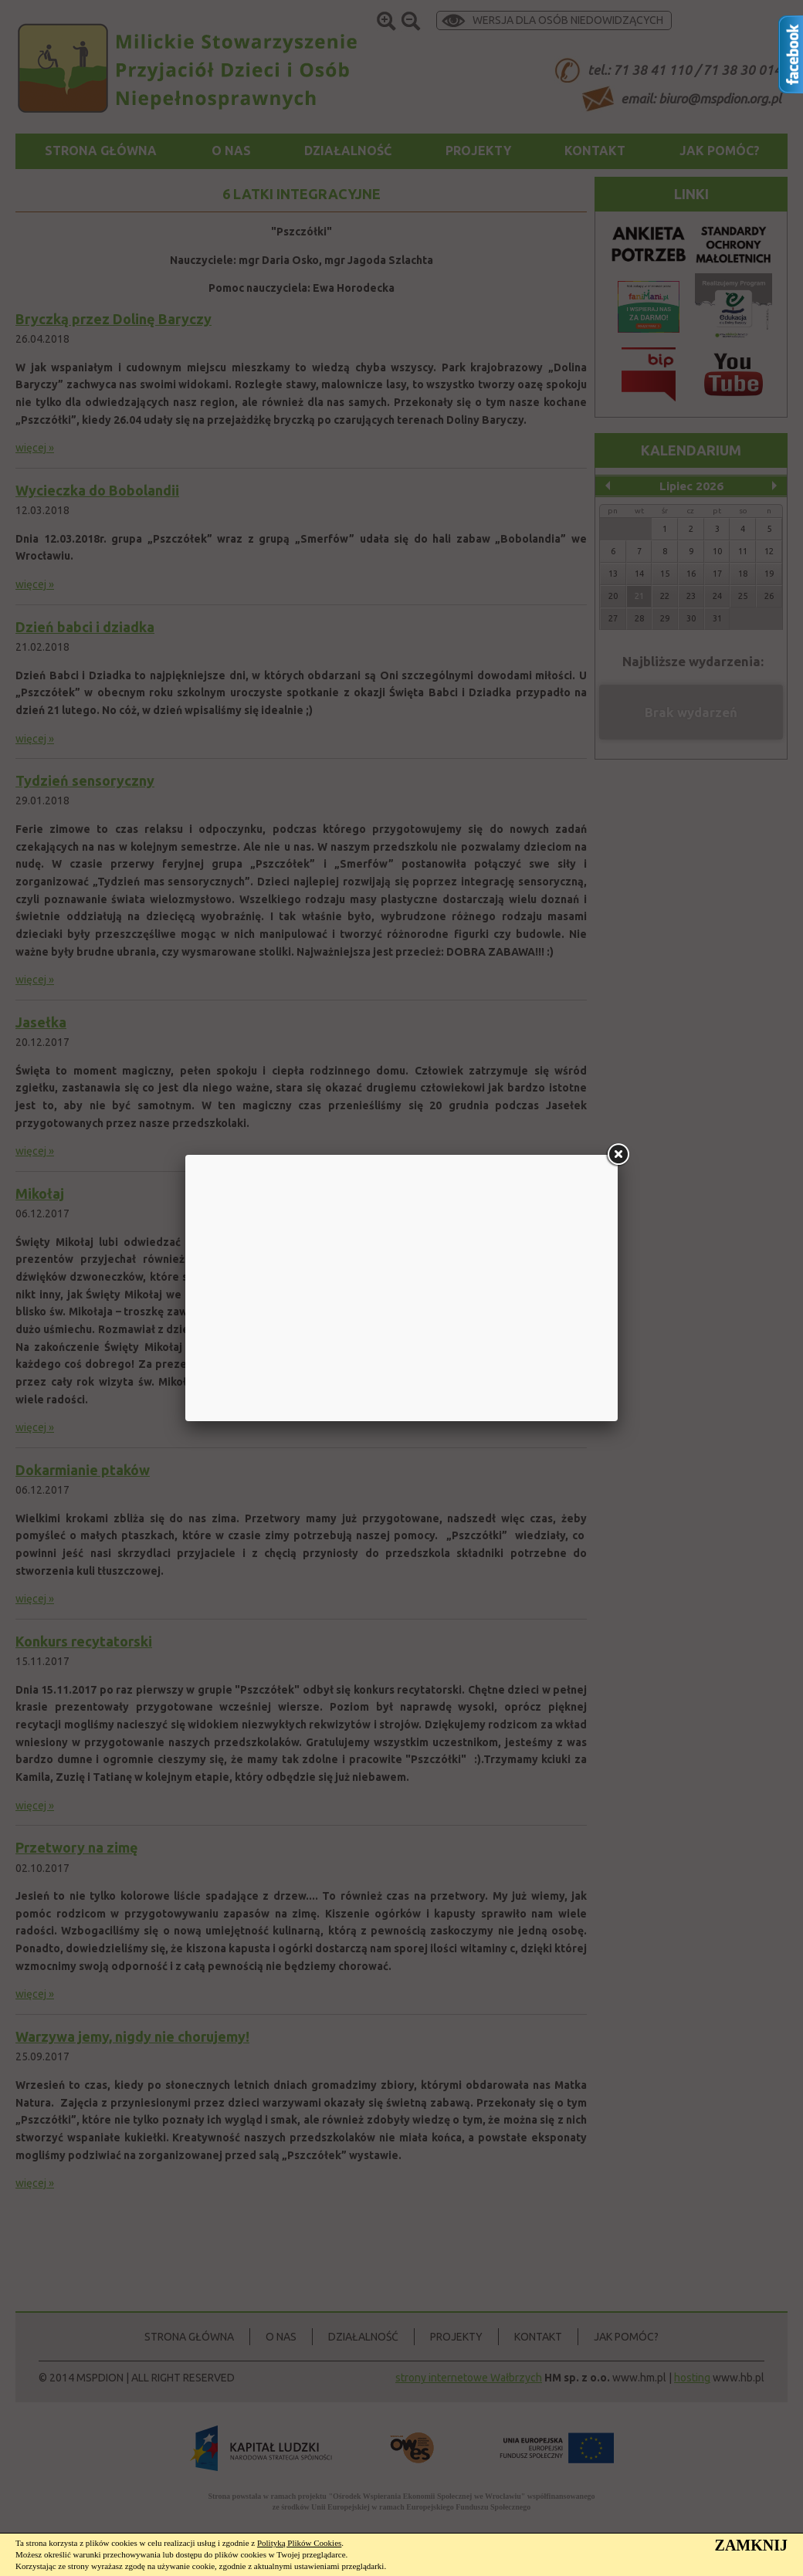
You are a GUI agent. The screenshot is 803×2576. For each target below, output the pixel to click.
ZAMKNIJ (751, 2545)
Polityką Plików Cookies (299, 2542)
